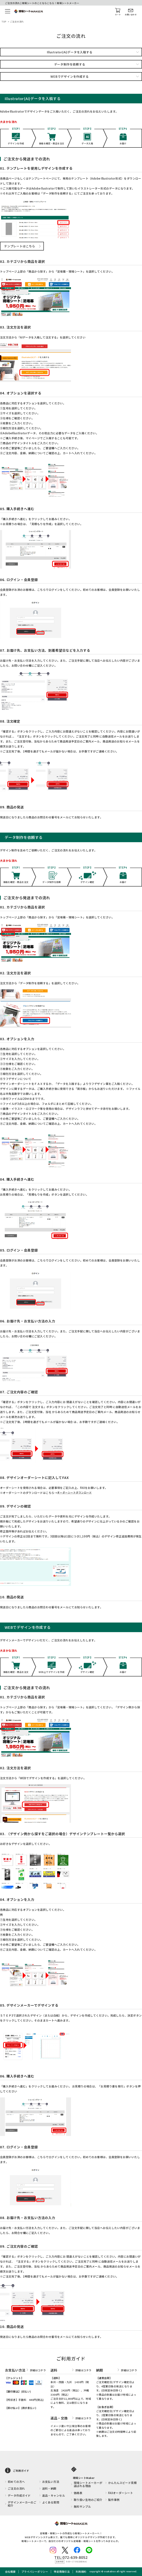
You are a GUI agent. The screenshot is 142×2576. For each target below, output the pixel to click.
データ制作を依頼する (69, 64)
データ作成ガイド (19, 2495)
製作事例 (114, 2499)
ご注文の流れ (16, 2488)
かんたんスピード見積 (122, 2482)
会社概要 (10, 2571)
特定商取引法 (62, 2571)
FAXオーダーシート (120, 2492)
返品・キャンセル (53, 2495)
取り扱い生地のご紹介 (88, 2499)
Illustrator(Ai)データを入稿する (69, 52)
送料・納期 (49, 2488)
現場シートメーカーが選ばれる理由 (88, 2484)
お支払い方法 (50, 2481)
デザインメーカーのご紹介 (22, 2504)
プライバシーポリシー (34, 2571)
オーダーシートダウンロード (74, 1492)
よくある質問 (50, 2502)
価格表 (78, 2492)
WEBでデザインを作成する (69, 76)
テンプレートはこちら (19, 246)
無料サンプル (82, 2506)
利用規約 (81, 2571)
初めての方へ (16, 2481)
